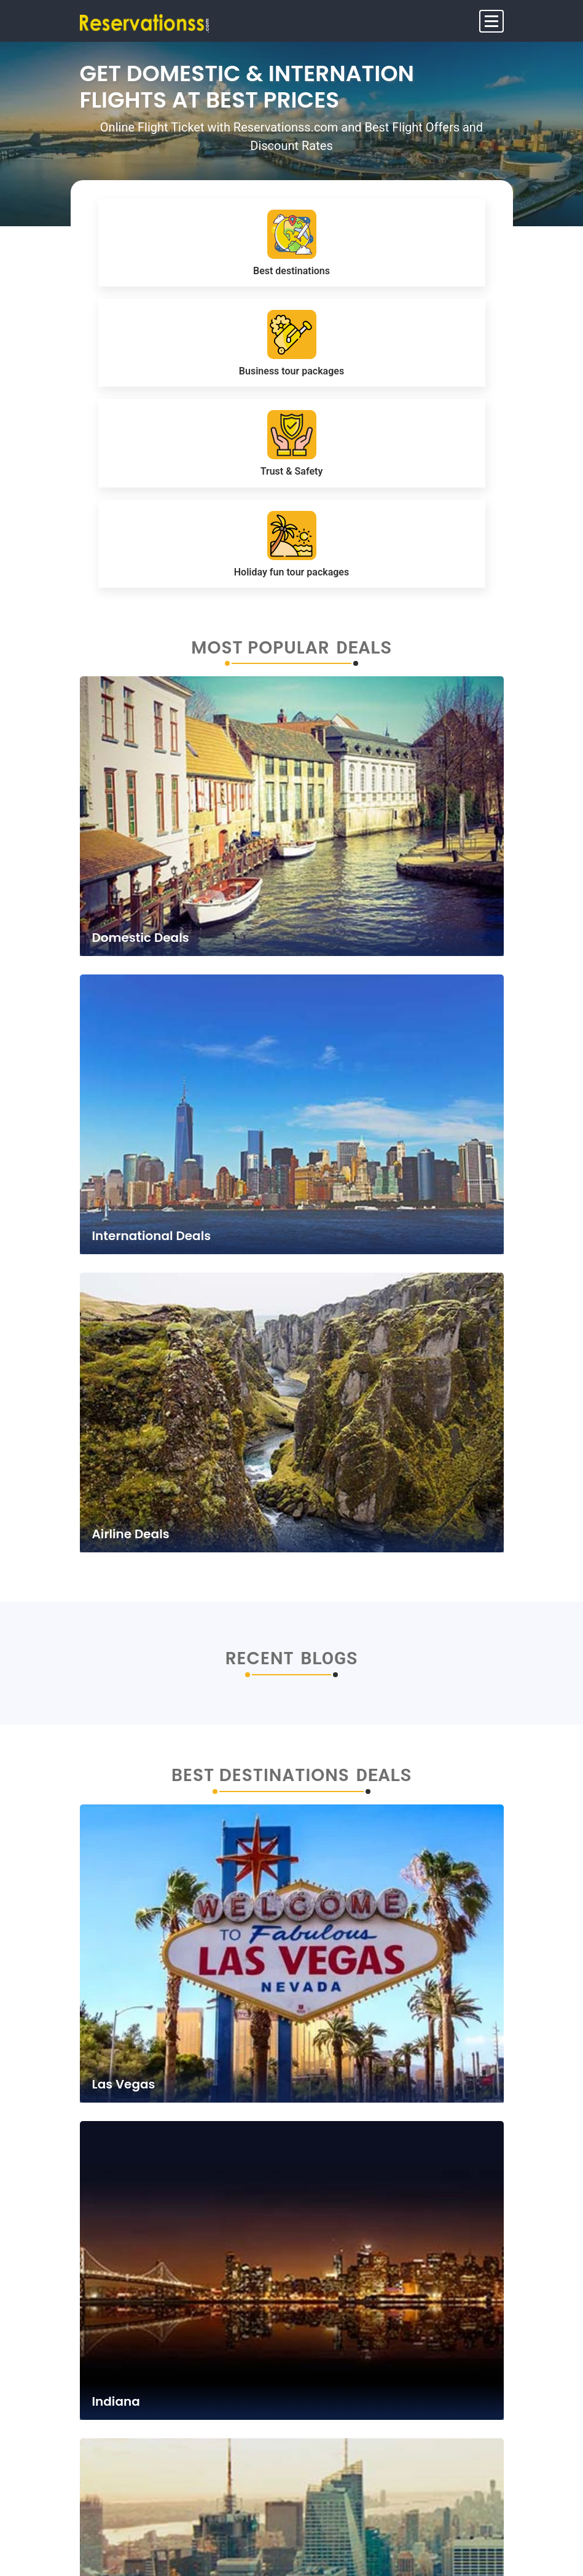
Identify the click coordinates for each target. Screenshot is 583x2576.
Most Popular (260, 648)
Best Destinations (260, 1775)
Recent (259, 1658)
